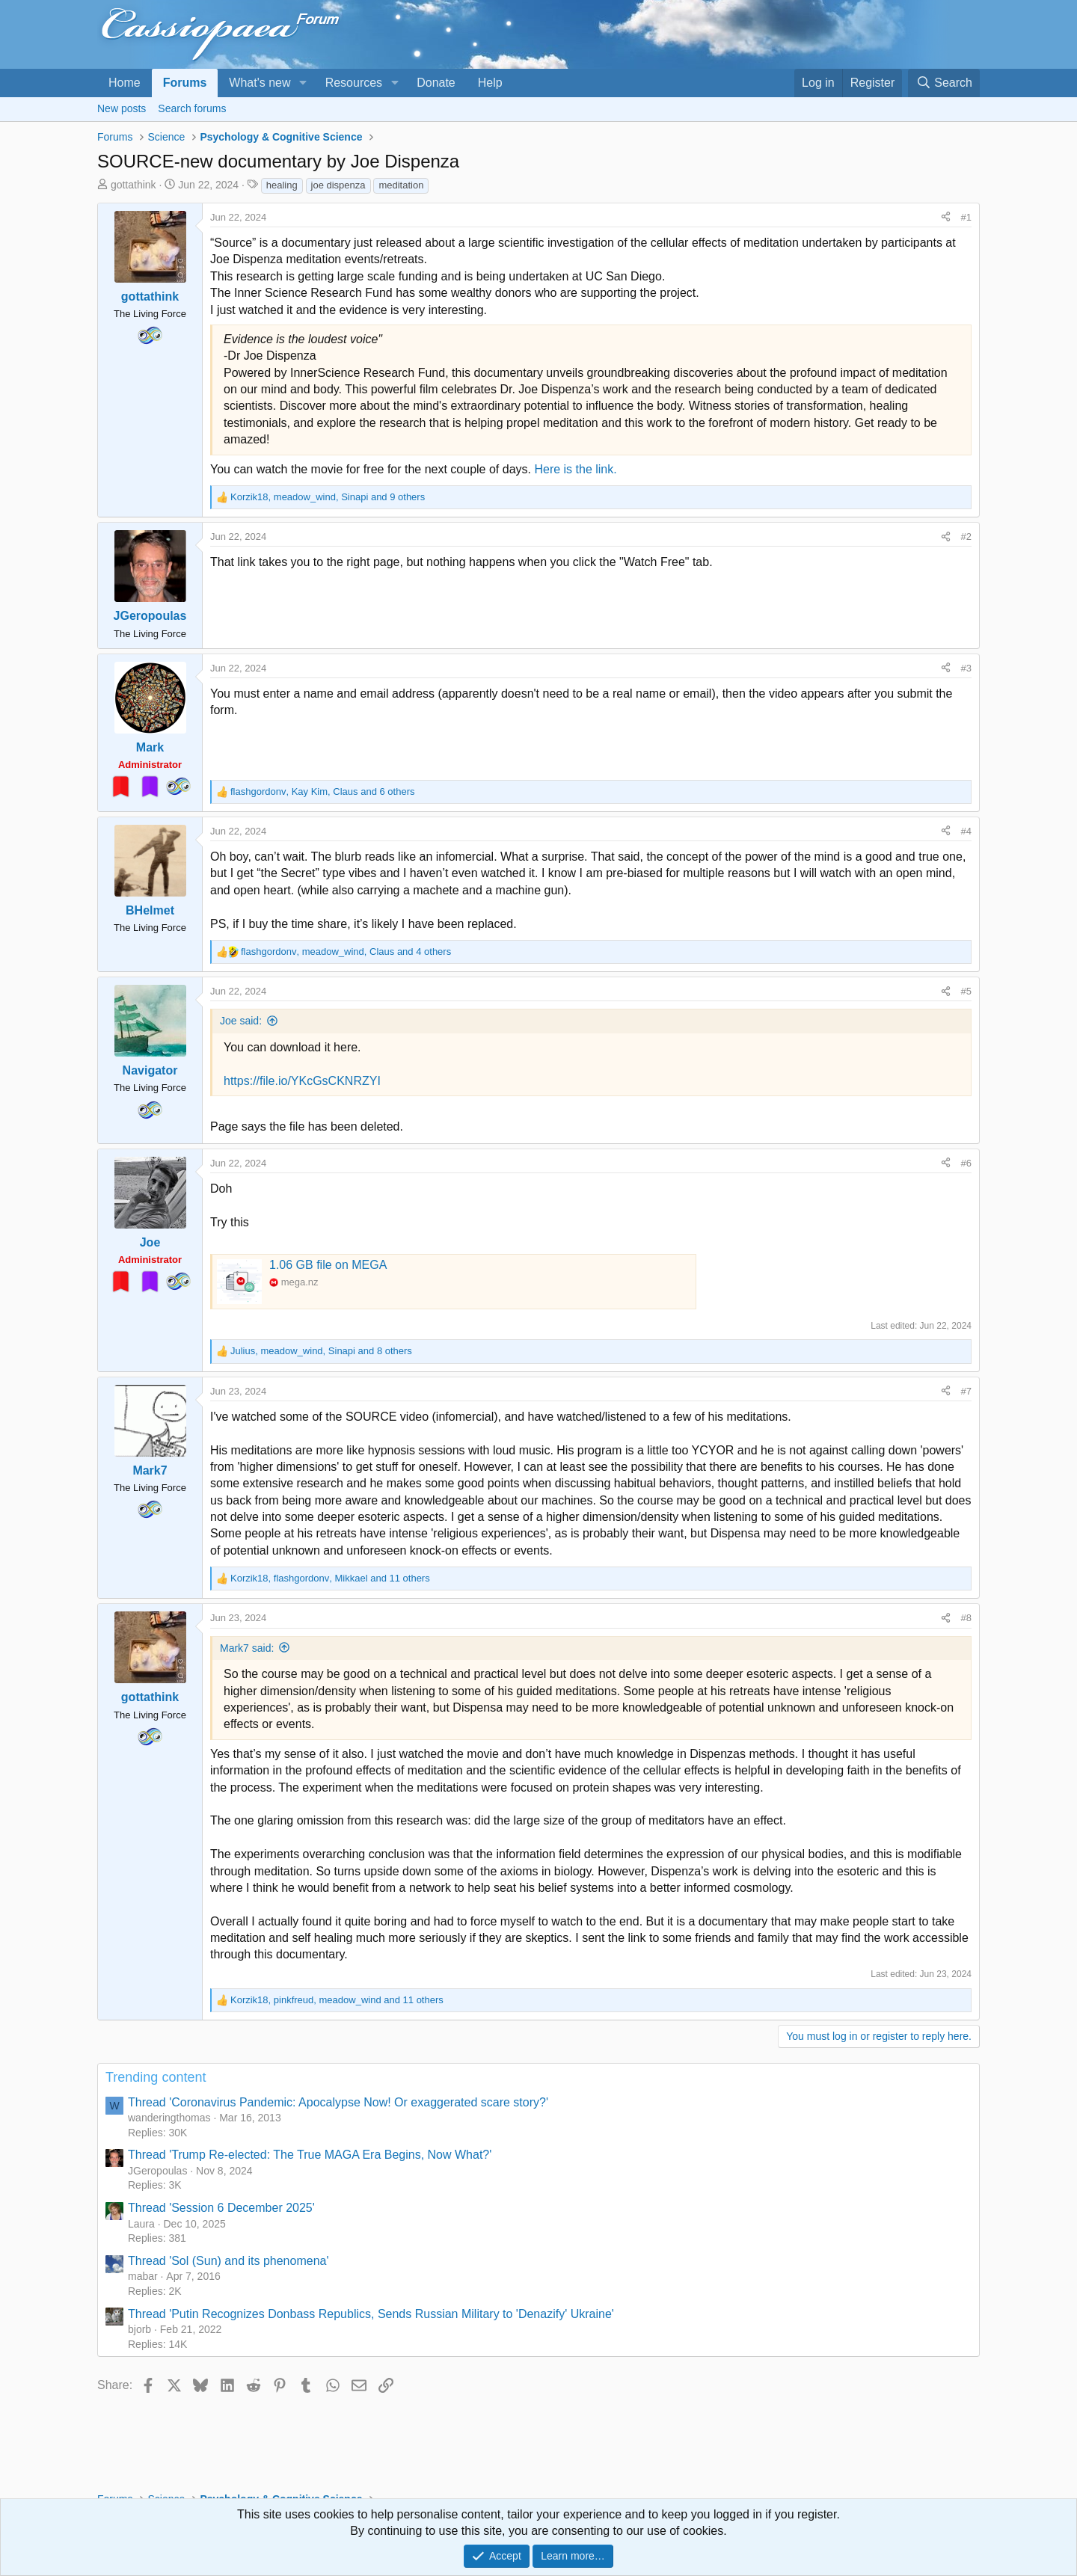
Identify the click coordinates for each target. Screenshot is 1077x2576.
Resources (353, 82)
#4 (966, 831)
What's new (259, 82)
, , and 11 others (330, 1578)
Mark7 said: (247, 1648)
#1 (966, 217)
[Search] (944, 83)
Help (490, 82)
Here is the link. (575, 469)
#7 (966, 1391)
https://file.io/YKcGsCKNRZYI (302, 1081)
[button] (302, 83)
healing (282, 185)
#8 (966, 1617)
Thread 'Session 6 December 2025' (221, 2207)
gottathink (133, 185)
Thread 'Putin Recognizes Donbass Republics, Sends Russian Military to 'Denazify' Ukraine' (371, 2314)
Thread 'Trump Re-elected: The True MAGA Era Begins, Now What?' (309, 2154)
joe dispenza (338, 185)
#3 (966, 668)
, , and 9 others (327, 496)
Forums (185, 82)
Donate (436, 82)
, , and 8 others (321, 1350)
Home (124, 82)
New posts (121, 108)
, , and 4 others (346, 951)
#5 (966, 991)
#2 (966, 536)
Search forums (192, 108)
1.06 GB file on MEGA (328, 1264)
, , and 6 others (322, 791)
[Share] (946, 218)
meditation (400, 185)
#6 (966, 1163)
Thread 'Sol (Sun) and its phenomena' (228, 2260)
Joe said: (241, 1021)
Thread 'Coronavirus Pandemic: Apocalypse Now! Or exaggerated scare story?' (338, 2102)
